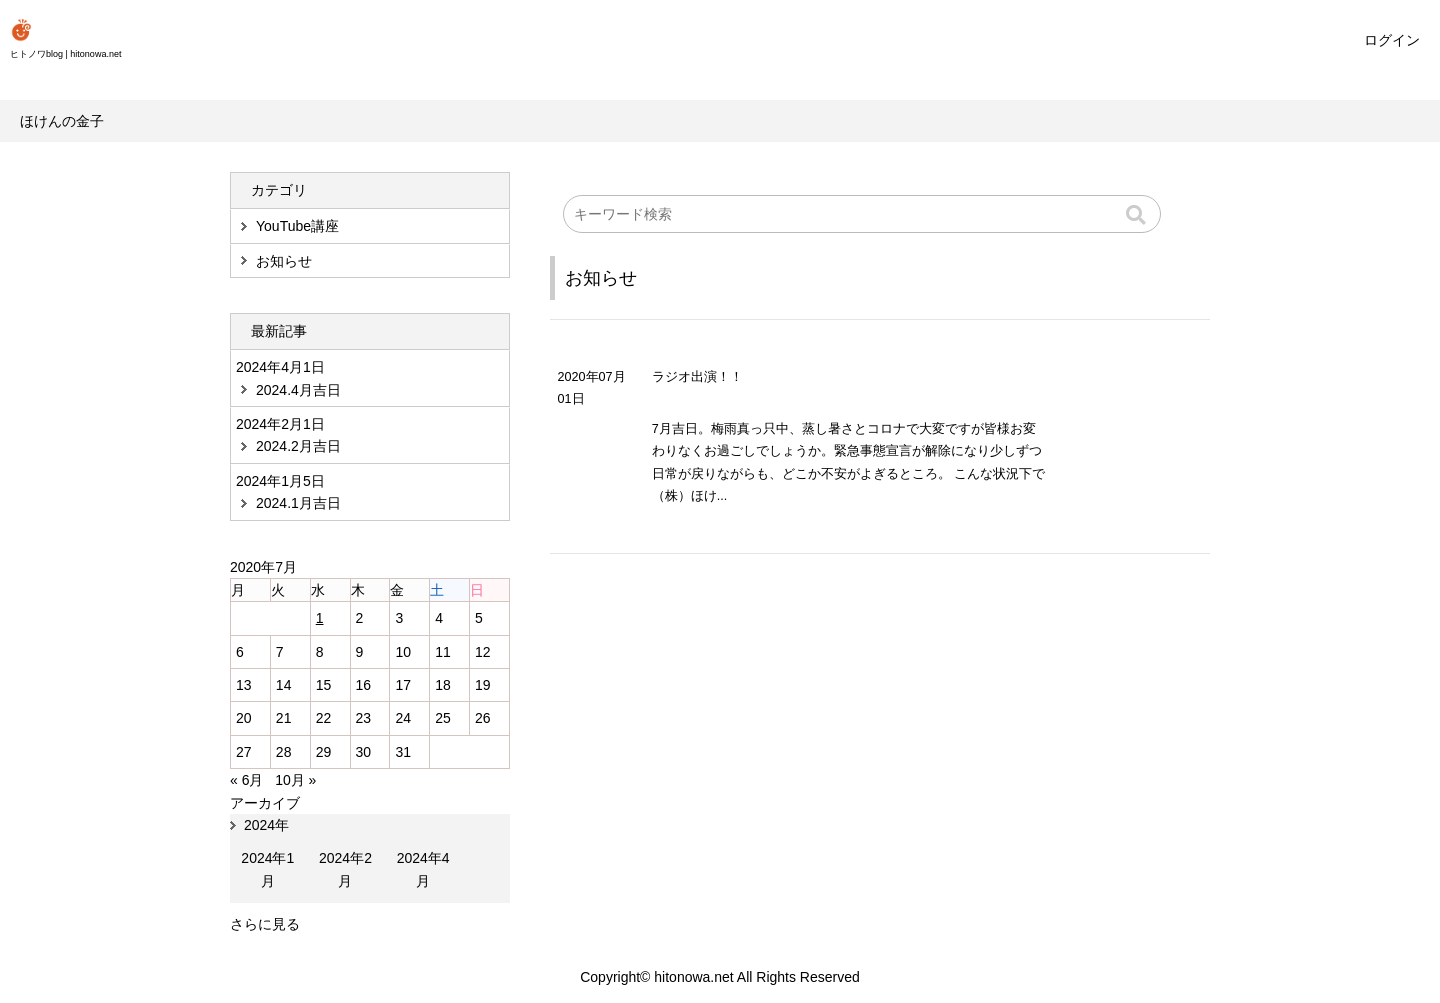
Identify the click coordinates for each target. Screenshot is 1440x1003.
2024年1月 (267, 869)
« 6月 (246, 780)
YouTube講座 (297, 226)
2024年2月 (345, 869)
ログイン (1392, 40)
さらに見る (265, 924)
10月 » (295, 780)
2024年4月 (423, 869)
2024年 (266, 825)
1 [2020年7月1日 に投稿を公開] (320, 618)
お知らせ (601, 278)
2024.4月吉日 (298, 390)
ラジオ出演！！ (697, 377)
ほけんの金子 (62, 121)
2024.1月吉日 (298, 503)
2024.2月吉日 (298, 446)
